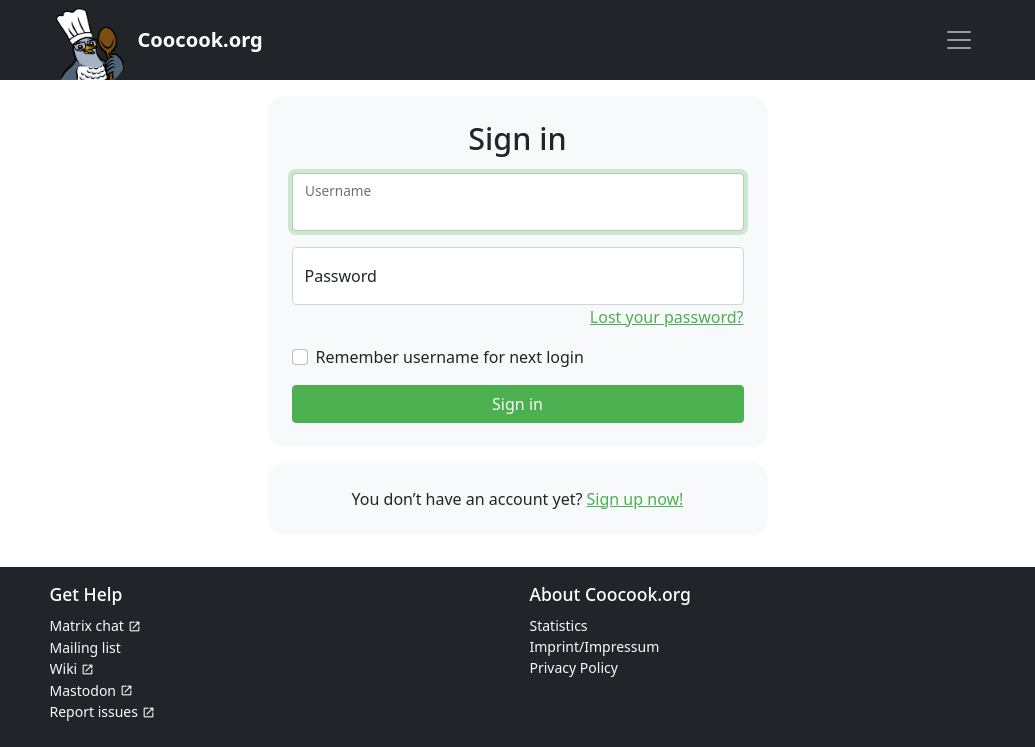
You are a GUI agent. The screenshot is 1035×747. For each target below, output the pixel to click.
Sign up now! (635, 499)
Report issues (94, 711)
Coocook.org (200, 39)
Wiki (64, 668)
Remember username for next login (450, 357)
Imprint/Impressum (595, 646)
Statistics (559, 625)
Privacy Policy (574, 667)
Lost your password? (667, 317)
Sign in (517, 404)
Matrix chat (87, 625)
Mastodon (83, 690)
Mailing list (85, 647)
